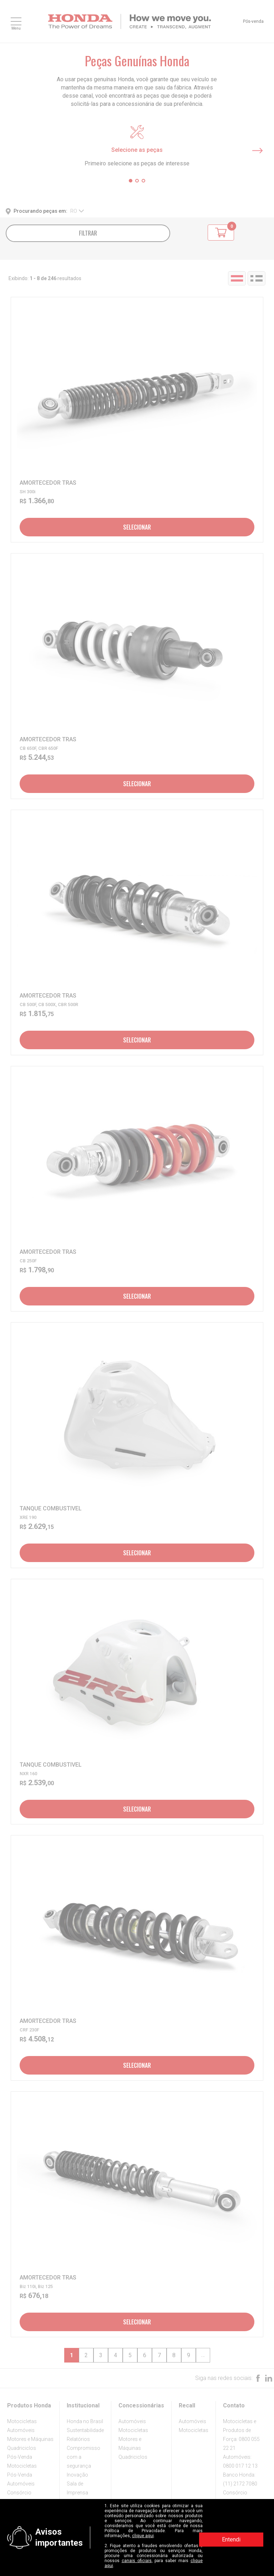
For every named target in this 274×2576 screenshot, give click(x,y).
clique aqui (143, 2535)
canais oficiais (137, 2560)
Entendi (231, 2539)
